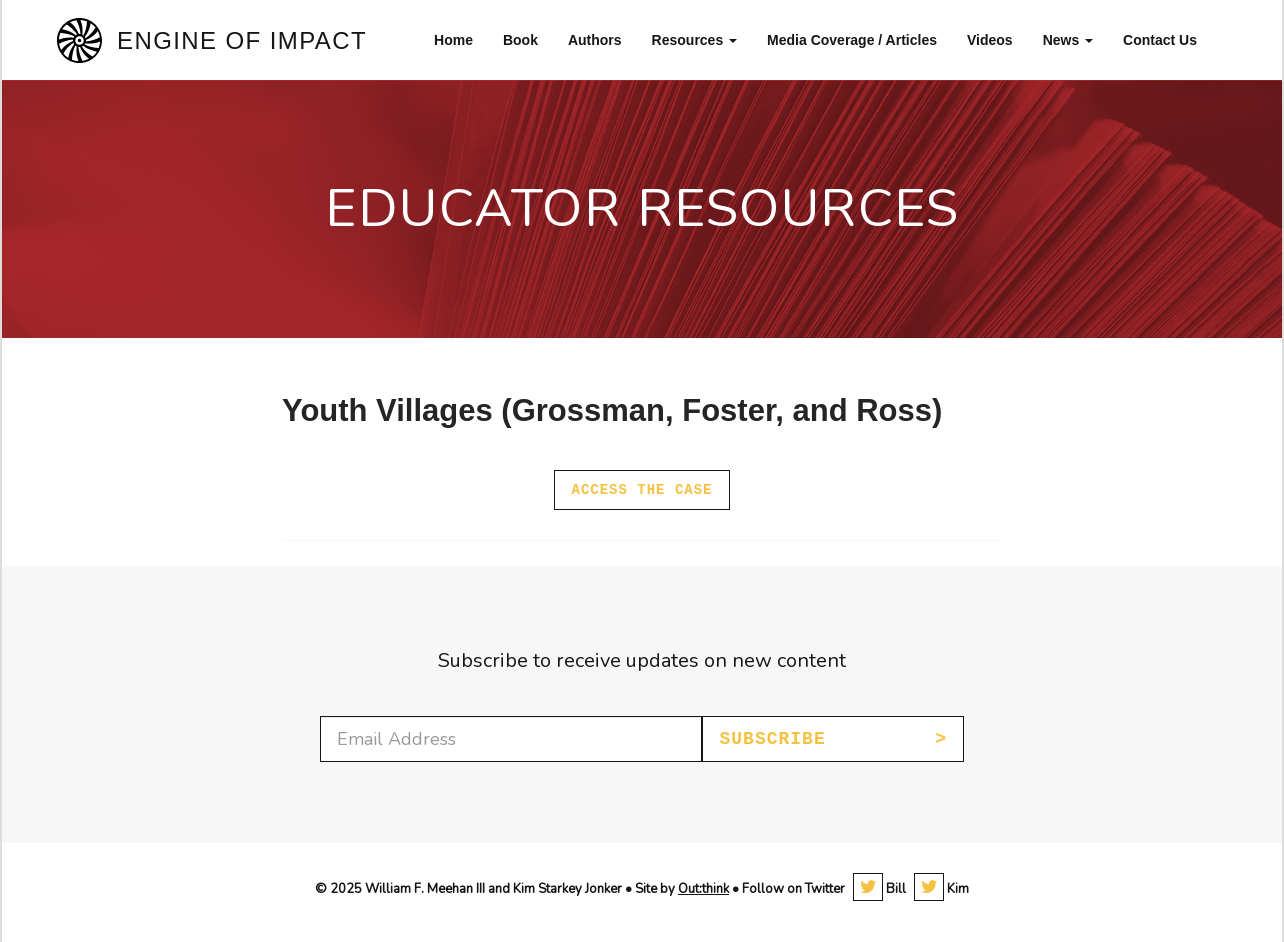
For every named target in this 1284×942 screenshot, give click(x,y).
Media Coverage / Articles (852, 40)
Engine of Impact (242, 40)
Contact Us (1160, 40)
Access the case (641, 490)
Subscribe (772, 739)
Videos (990, 40)
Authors (595, 40)
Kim (941, 889)
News (1068, 40)
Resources (694, 40)
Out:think (703, 889)
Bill (879, 889)
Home (453, 40)
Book (520, 40)
